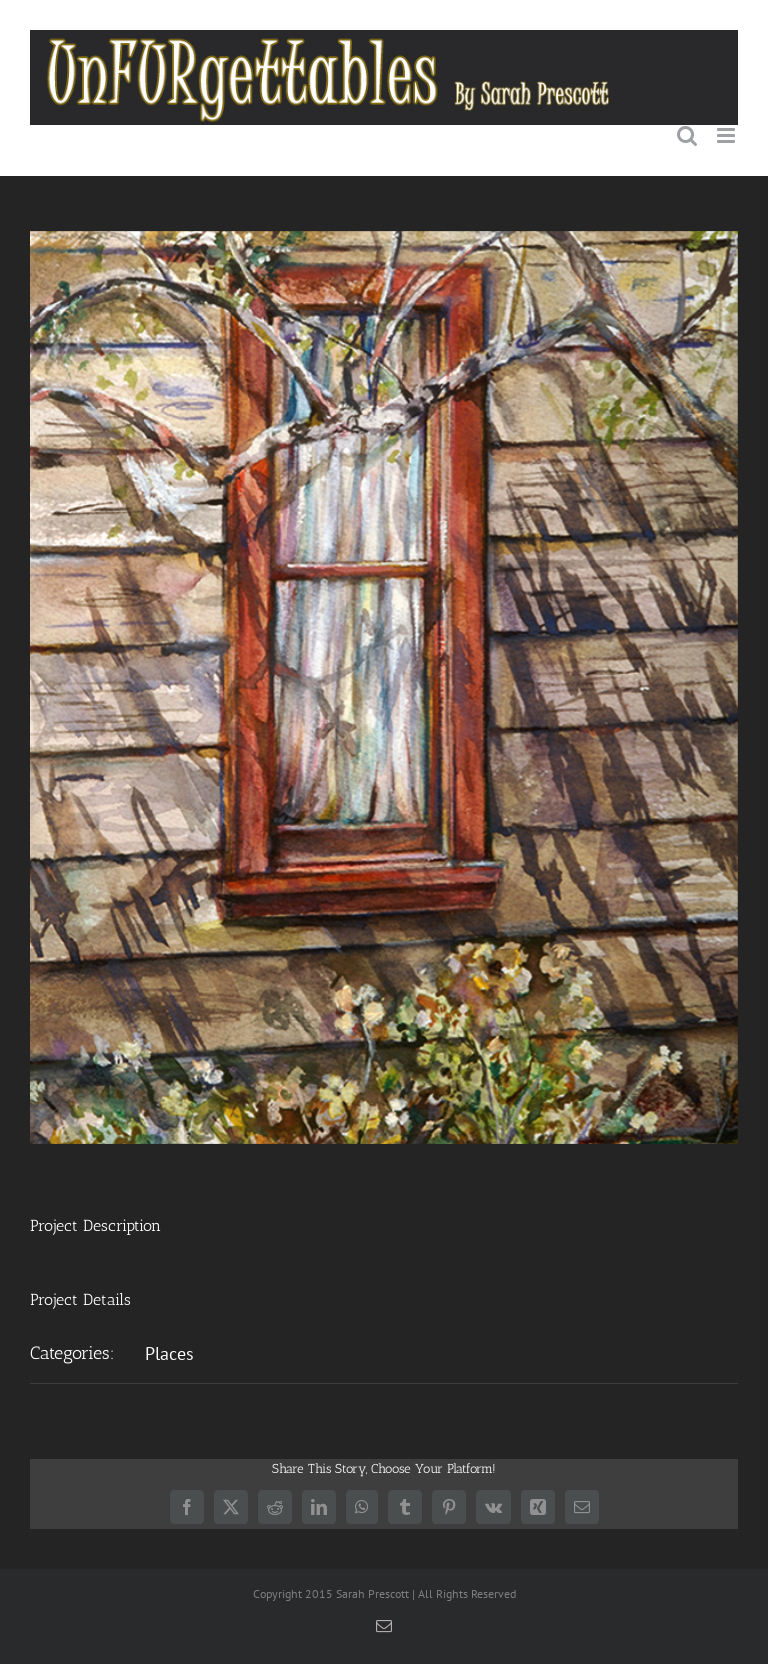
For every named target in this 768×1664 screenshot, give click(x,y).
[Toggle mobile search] (687, 135)
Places (169, 1353)
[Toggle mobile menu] (727, 135)
